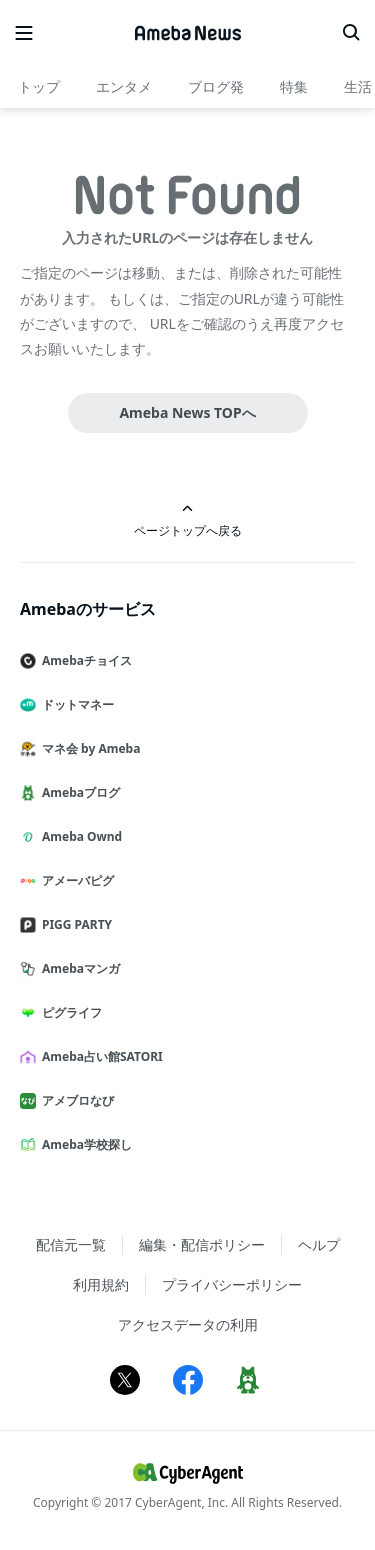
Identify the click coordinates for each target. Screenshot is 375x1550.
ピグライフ (69, 1012)
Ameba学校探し (84, 1144)
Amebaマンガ (78, 968)
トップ (39, 86)
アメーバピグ (75, 880)
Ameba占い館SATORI (99, 1056)
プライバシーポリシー (232, 1284)
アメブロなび (75, 1100)
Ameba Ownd (79, 836)
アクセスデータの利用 (188, 1324)
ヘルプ (319, 1244)
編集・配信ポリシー (202, 1244)
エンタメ (124, 86)
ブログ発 (216, 86)
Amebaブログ (78, 792)
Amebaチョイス (84, 660)
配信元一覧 (71, 1244)
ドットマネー (75, 704)
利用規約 (101, 1284)
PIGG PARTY (74, 924)
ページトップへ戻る (188, 520)
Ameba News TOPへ (187, 412)
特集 (294, 86)
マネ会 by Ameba (88, 748)
